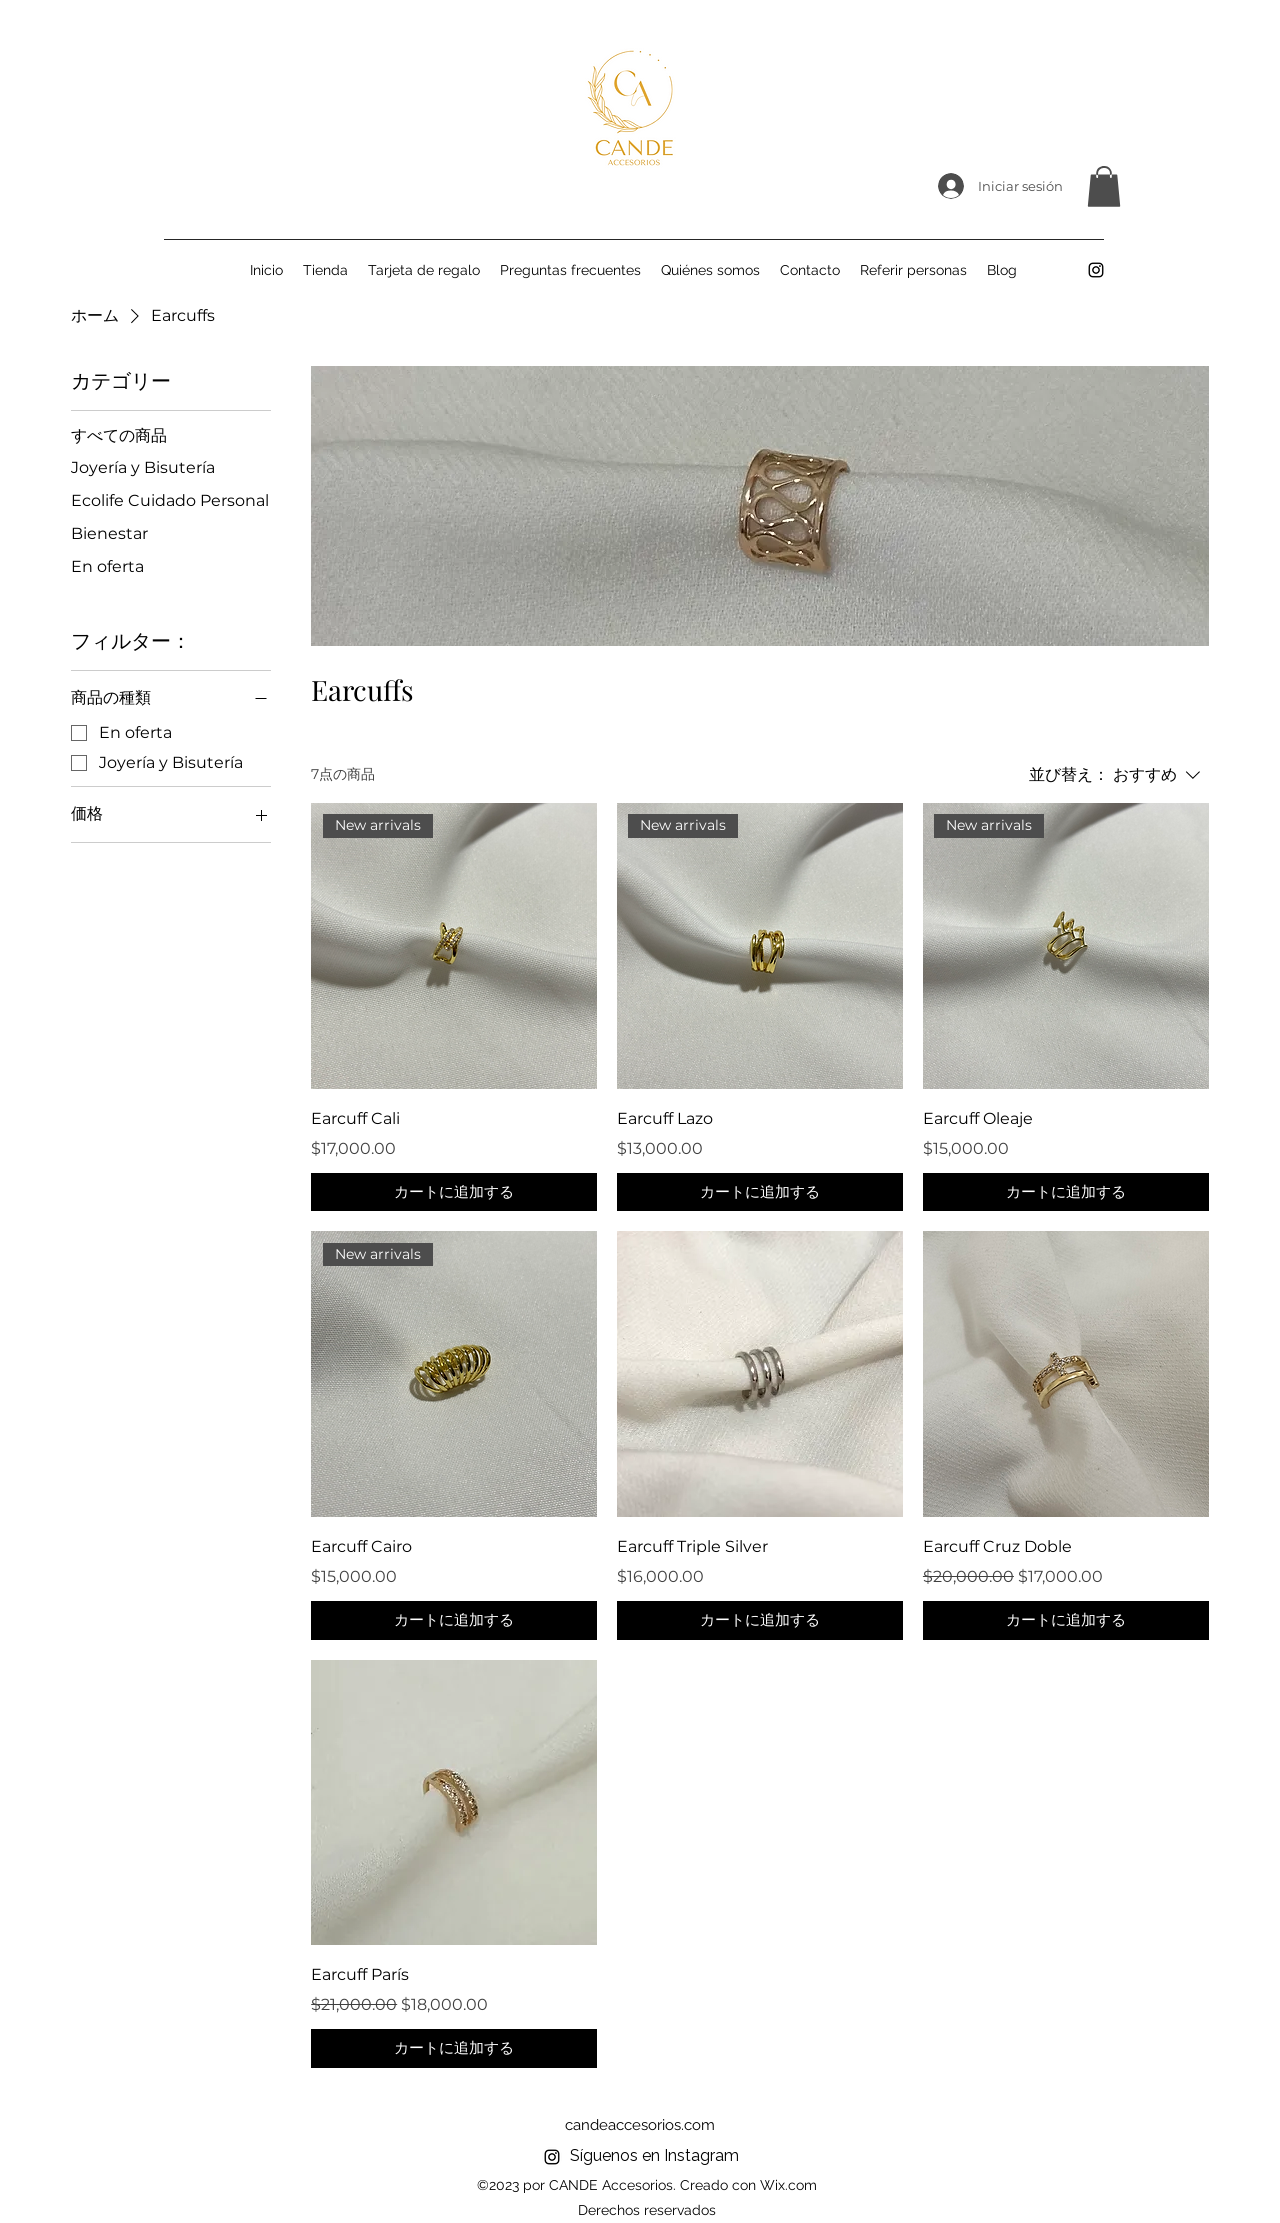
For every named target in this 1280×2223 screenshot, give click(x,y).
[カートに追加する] (454, 1192)
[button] (1104, 186)
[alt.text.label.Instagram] (1096, 270)
